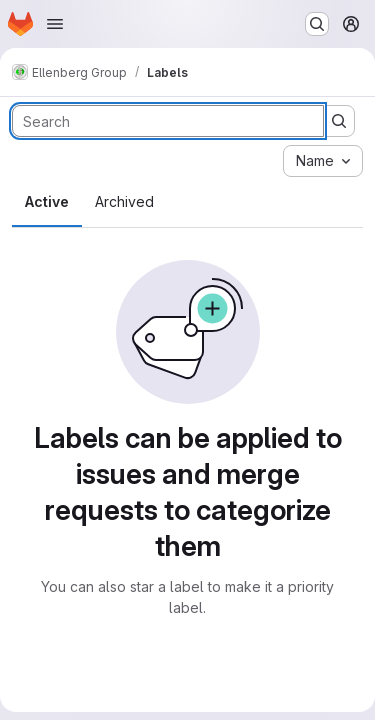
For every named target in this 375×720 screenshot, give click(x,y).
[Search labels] (168, 121)
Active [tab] (47, 201)
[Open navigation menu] (55, 24)
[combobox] (323, 161)
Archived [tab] (124, 201)
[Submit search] (339, 121)
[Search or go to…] (317, 24)
